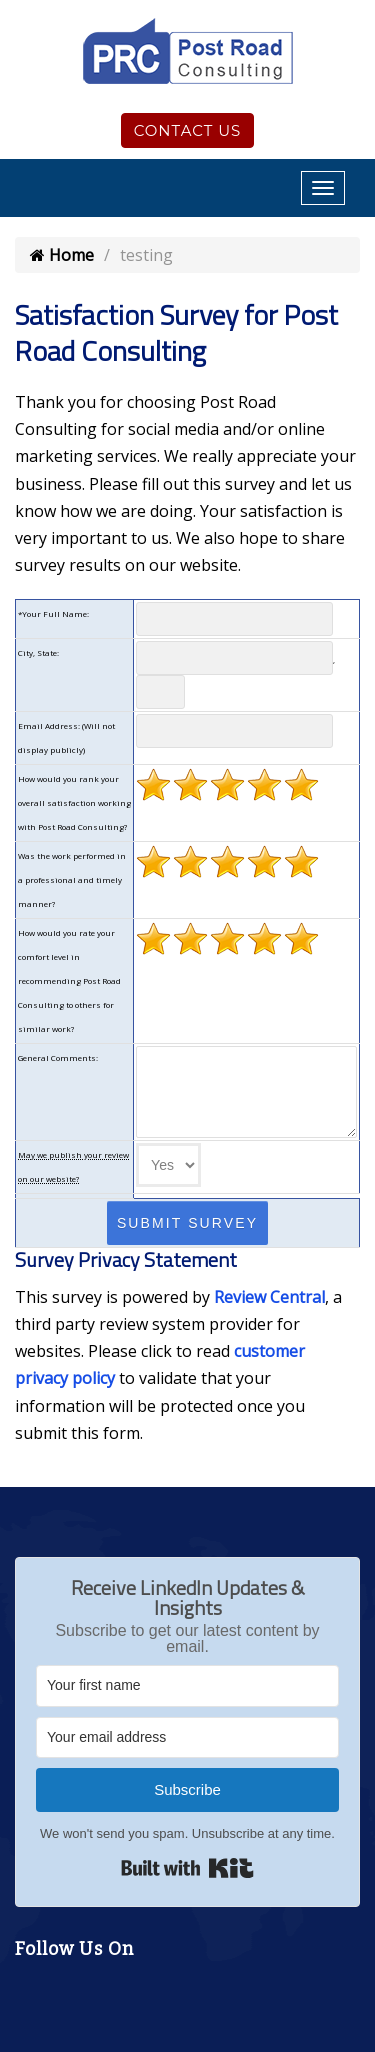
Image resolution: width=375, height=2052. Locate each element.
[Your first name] (187, 1686)
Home (62, 255)
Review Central (269, 1297)
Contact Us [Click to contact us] (188, 130)
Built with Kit (187, 1868)
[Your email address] (187, 1738)
